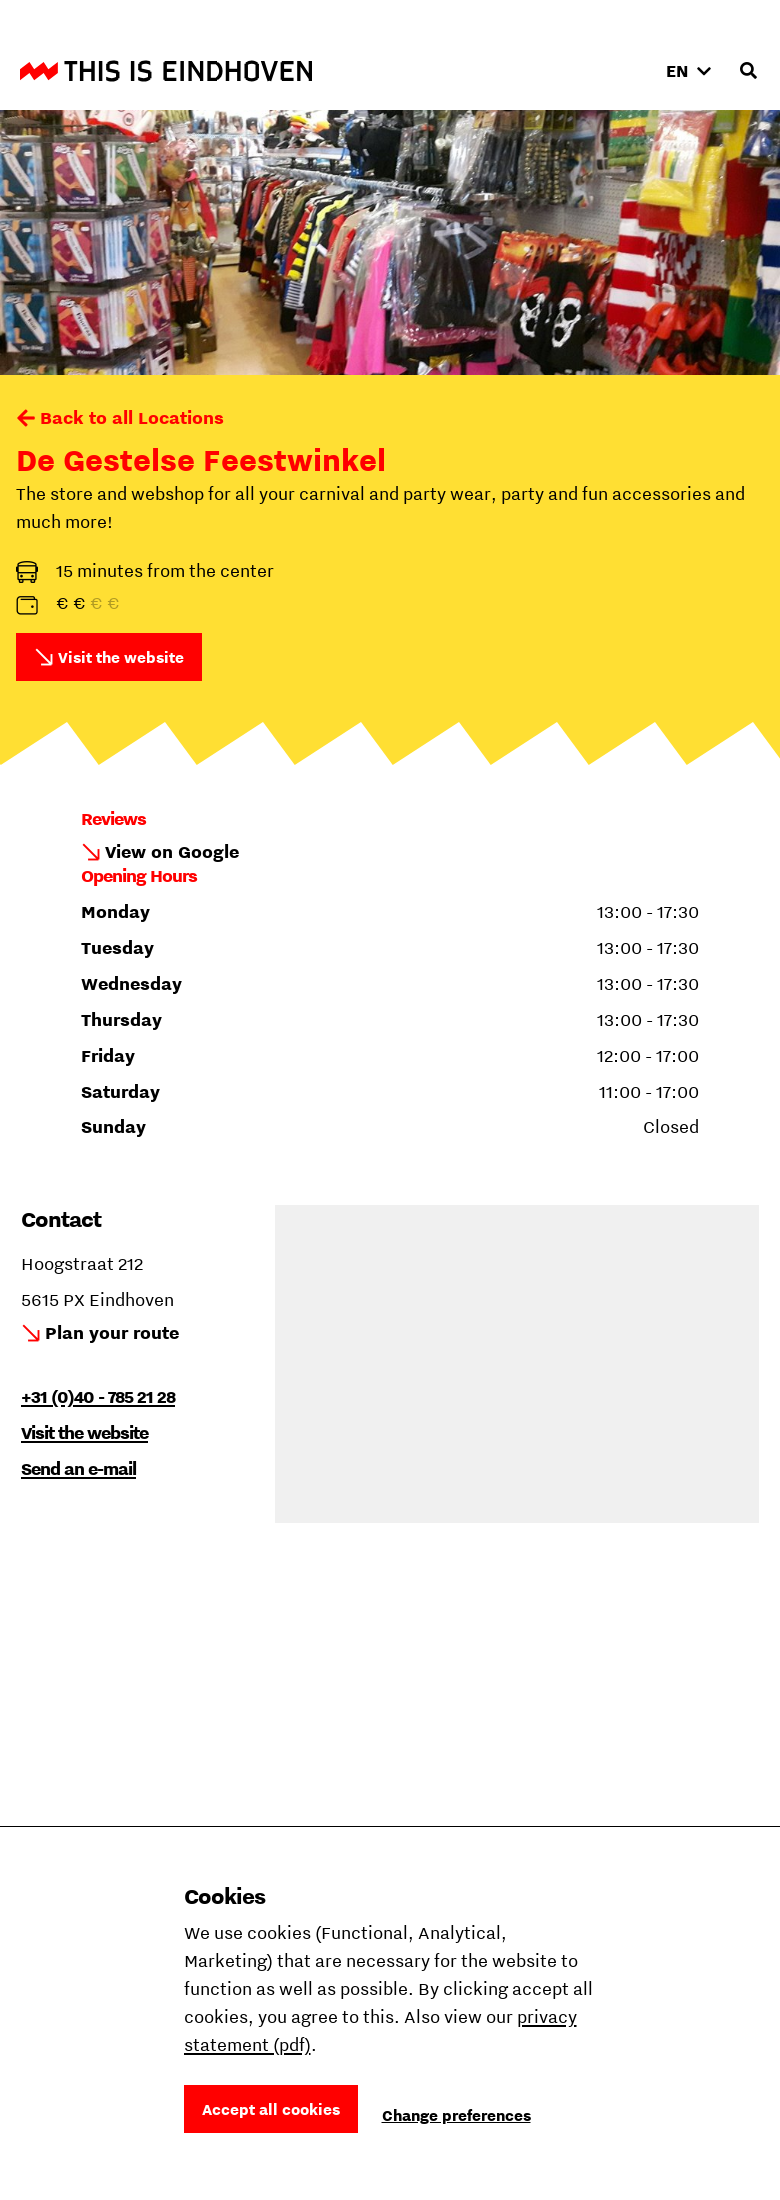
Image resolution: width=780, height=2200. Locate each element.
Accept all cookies (271, 2109)
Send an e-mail (78, 1468)
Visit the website (121, 657)
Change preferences (456, 2115)
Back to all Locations (132, 417)
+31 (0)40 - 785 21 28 (98, 1396)
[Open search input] (748, 71)
